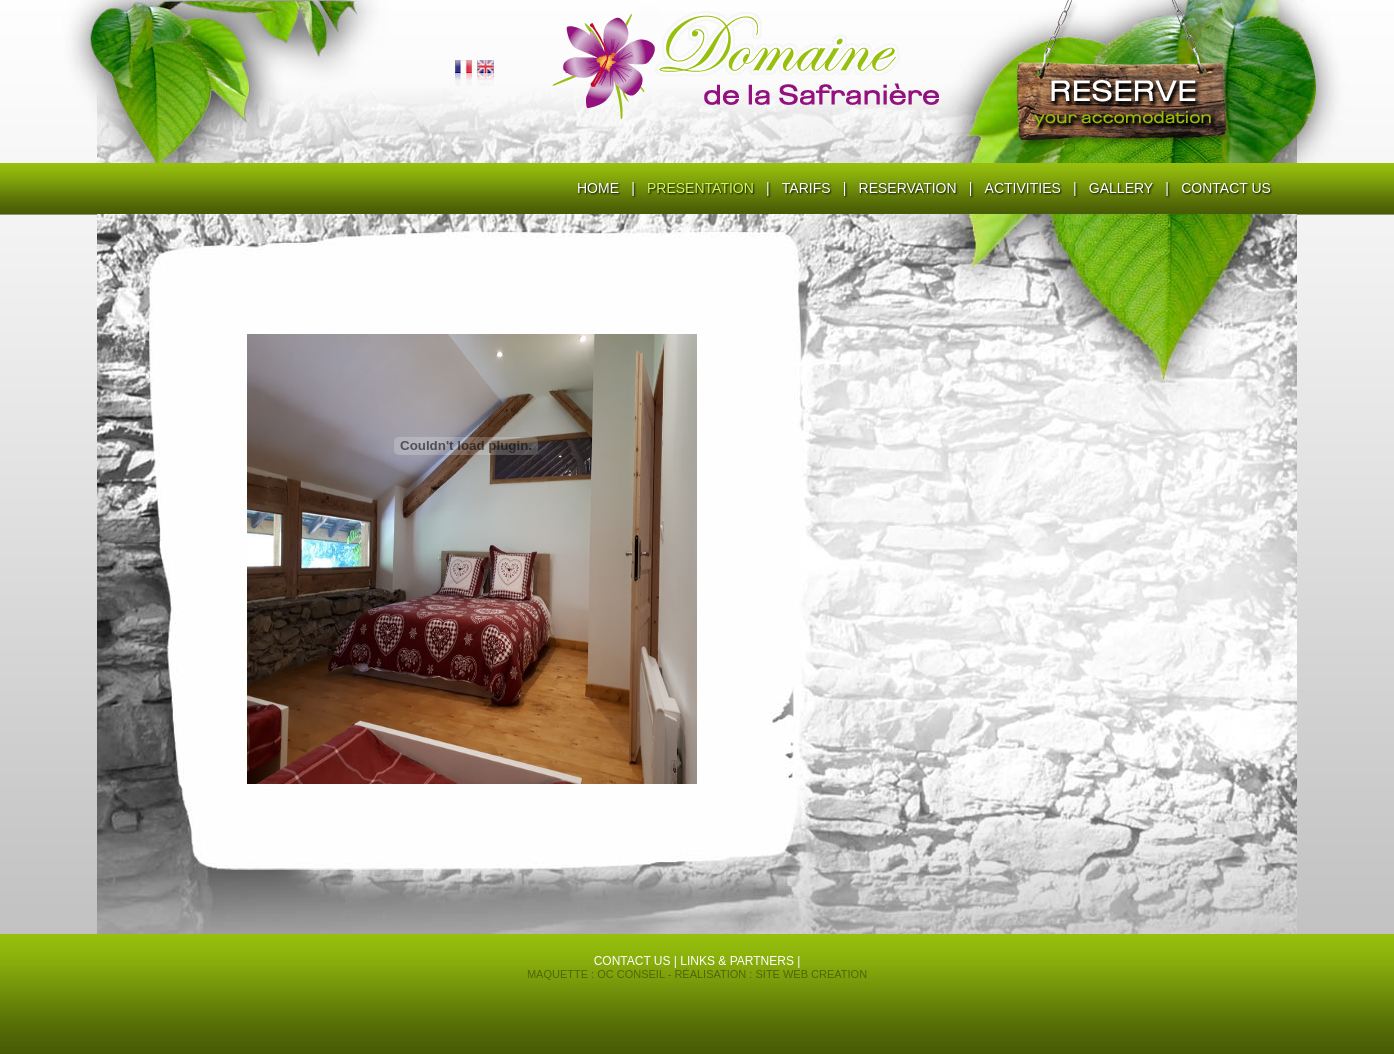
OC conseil (630, 974)
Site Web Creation (811, 974)
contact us (632, 961)
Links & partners (737, 961)
